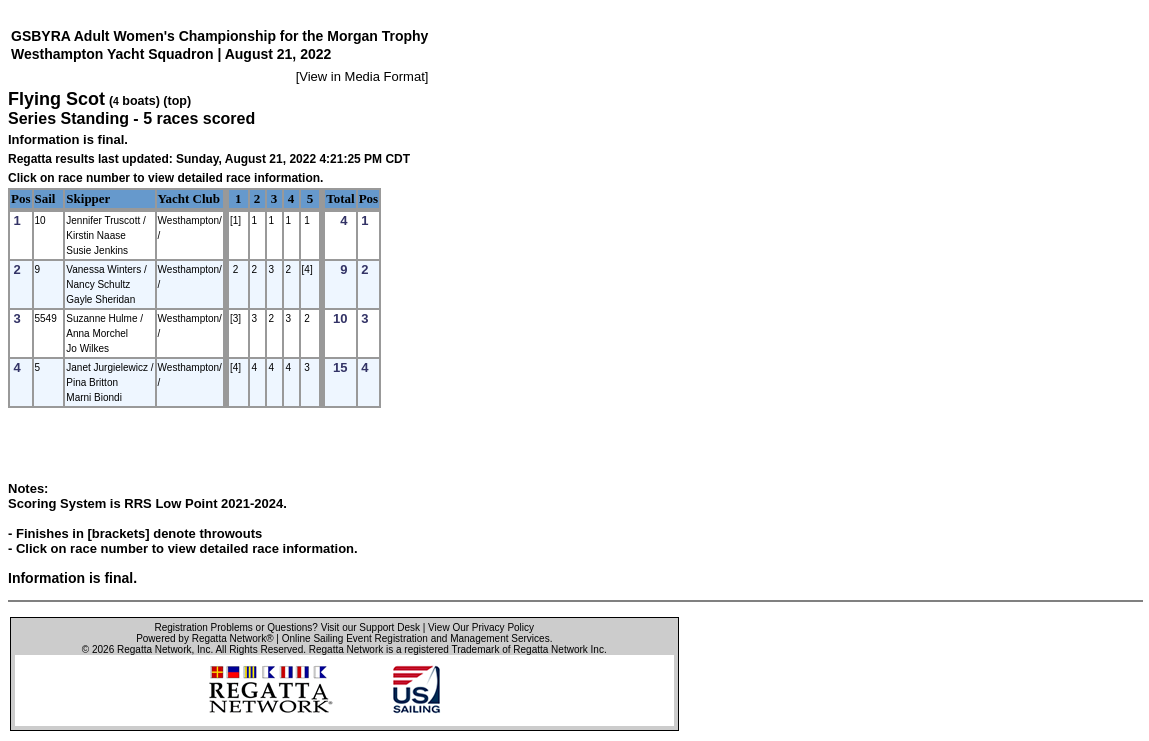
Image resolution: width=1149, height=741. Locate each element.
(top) (177, 101)
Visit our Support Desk (370, 627)
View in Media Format (361, 76)
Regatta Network (154, 649)
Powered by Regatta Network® (204, 638)
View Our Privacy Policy (481, 627)
